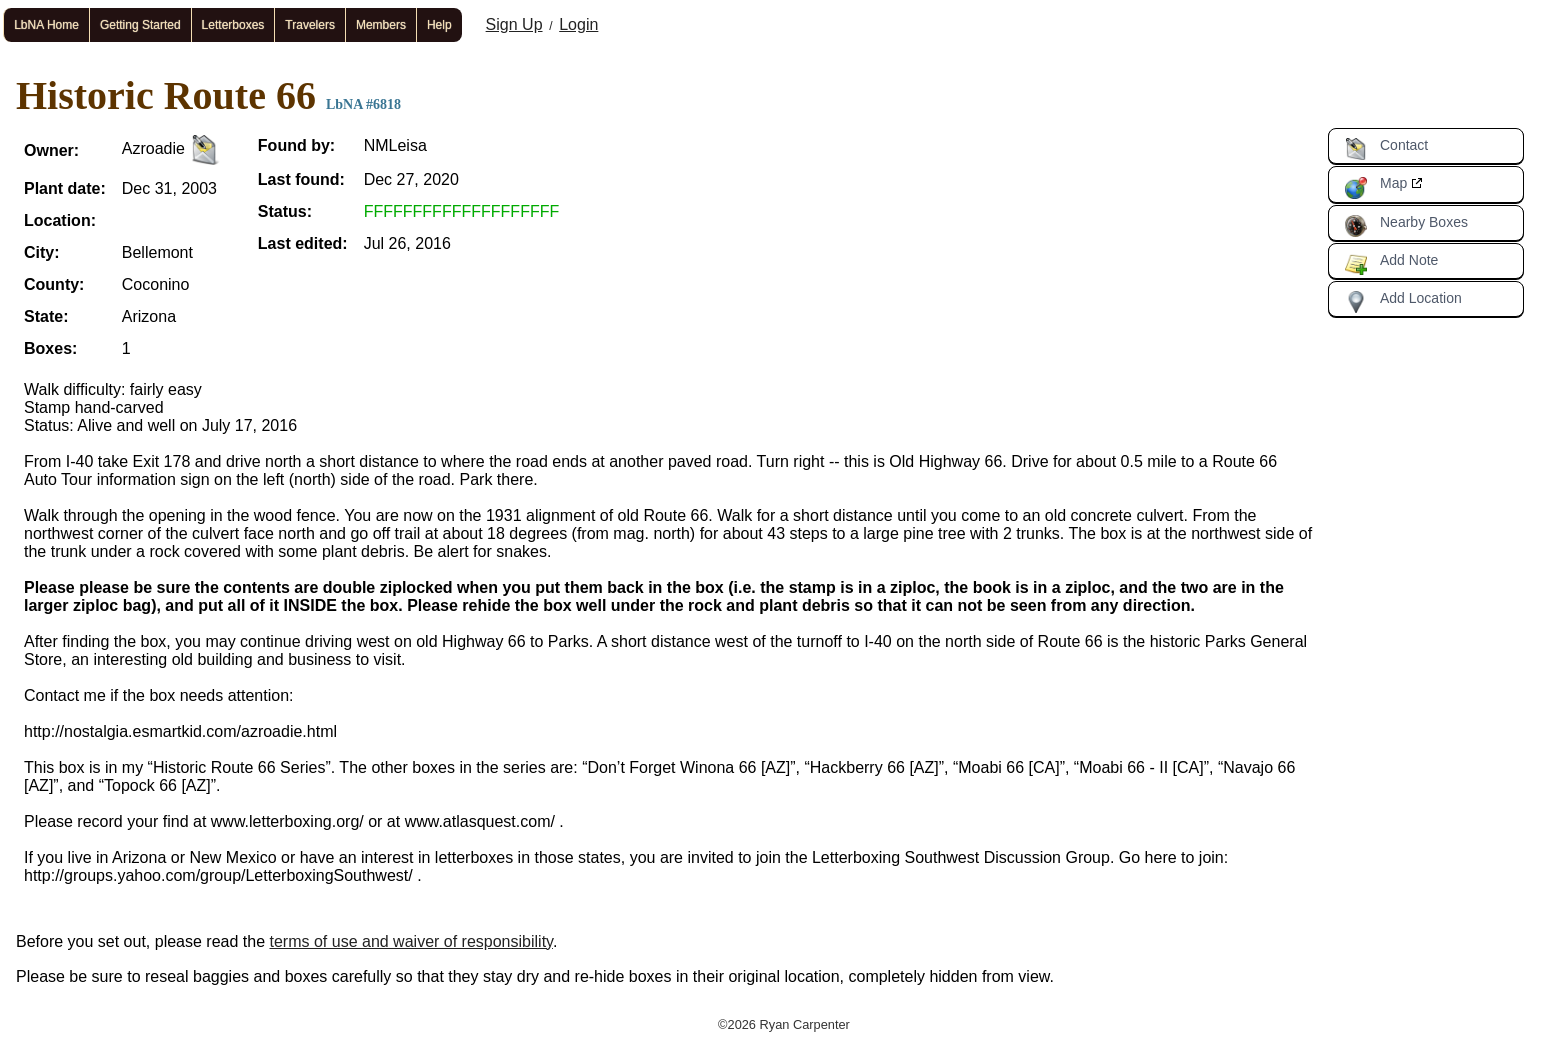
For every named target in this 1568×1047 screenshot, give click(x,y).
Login (578, 24)
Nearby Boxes (1406, 226)
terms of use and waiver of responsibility (411, 941)
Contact (1386, 149)
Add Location (1403, 302)
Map (1375, 187)
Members (381, 25)
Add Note (1391, 264)
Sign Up (514, 24)
